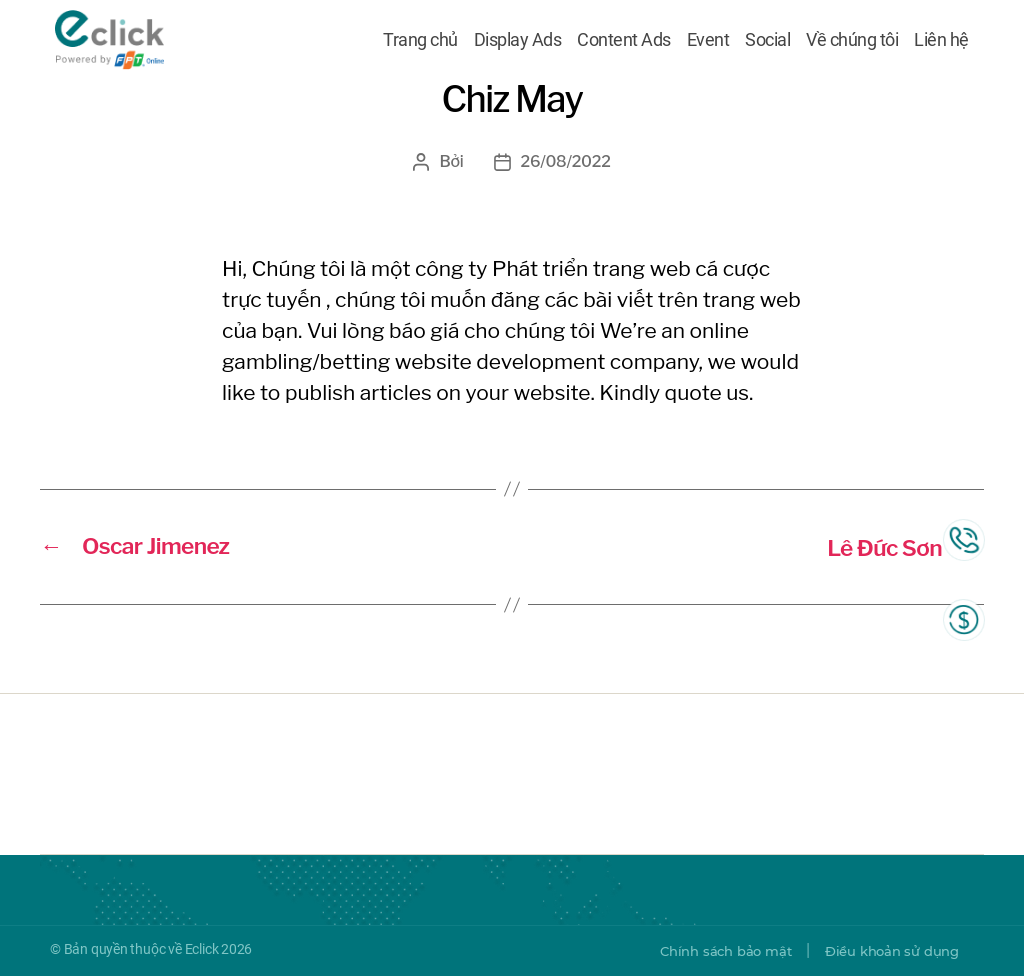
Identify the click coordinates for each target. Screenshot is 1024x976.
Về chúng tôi (852, 43)
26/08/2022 (565, 161)
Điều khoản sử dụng (887, 951)
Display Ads (518, 43)
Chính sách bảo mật (710, 951)
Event (708, 43)
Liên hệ (941, 43)
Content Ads (624, 43)
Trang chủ (420, 43)
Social (767, 43)
